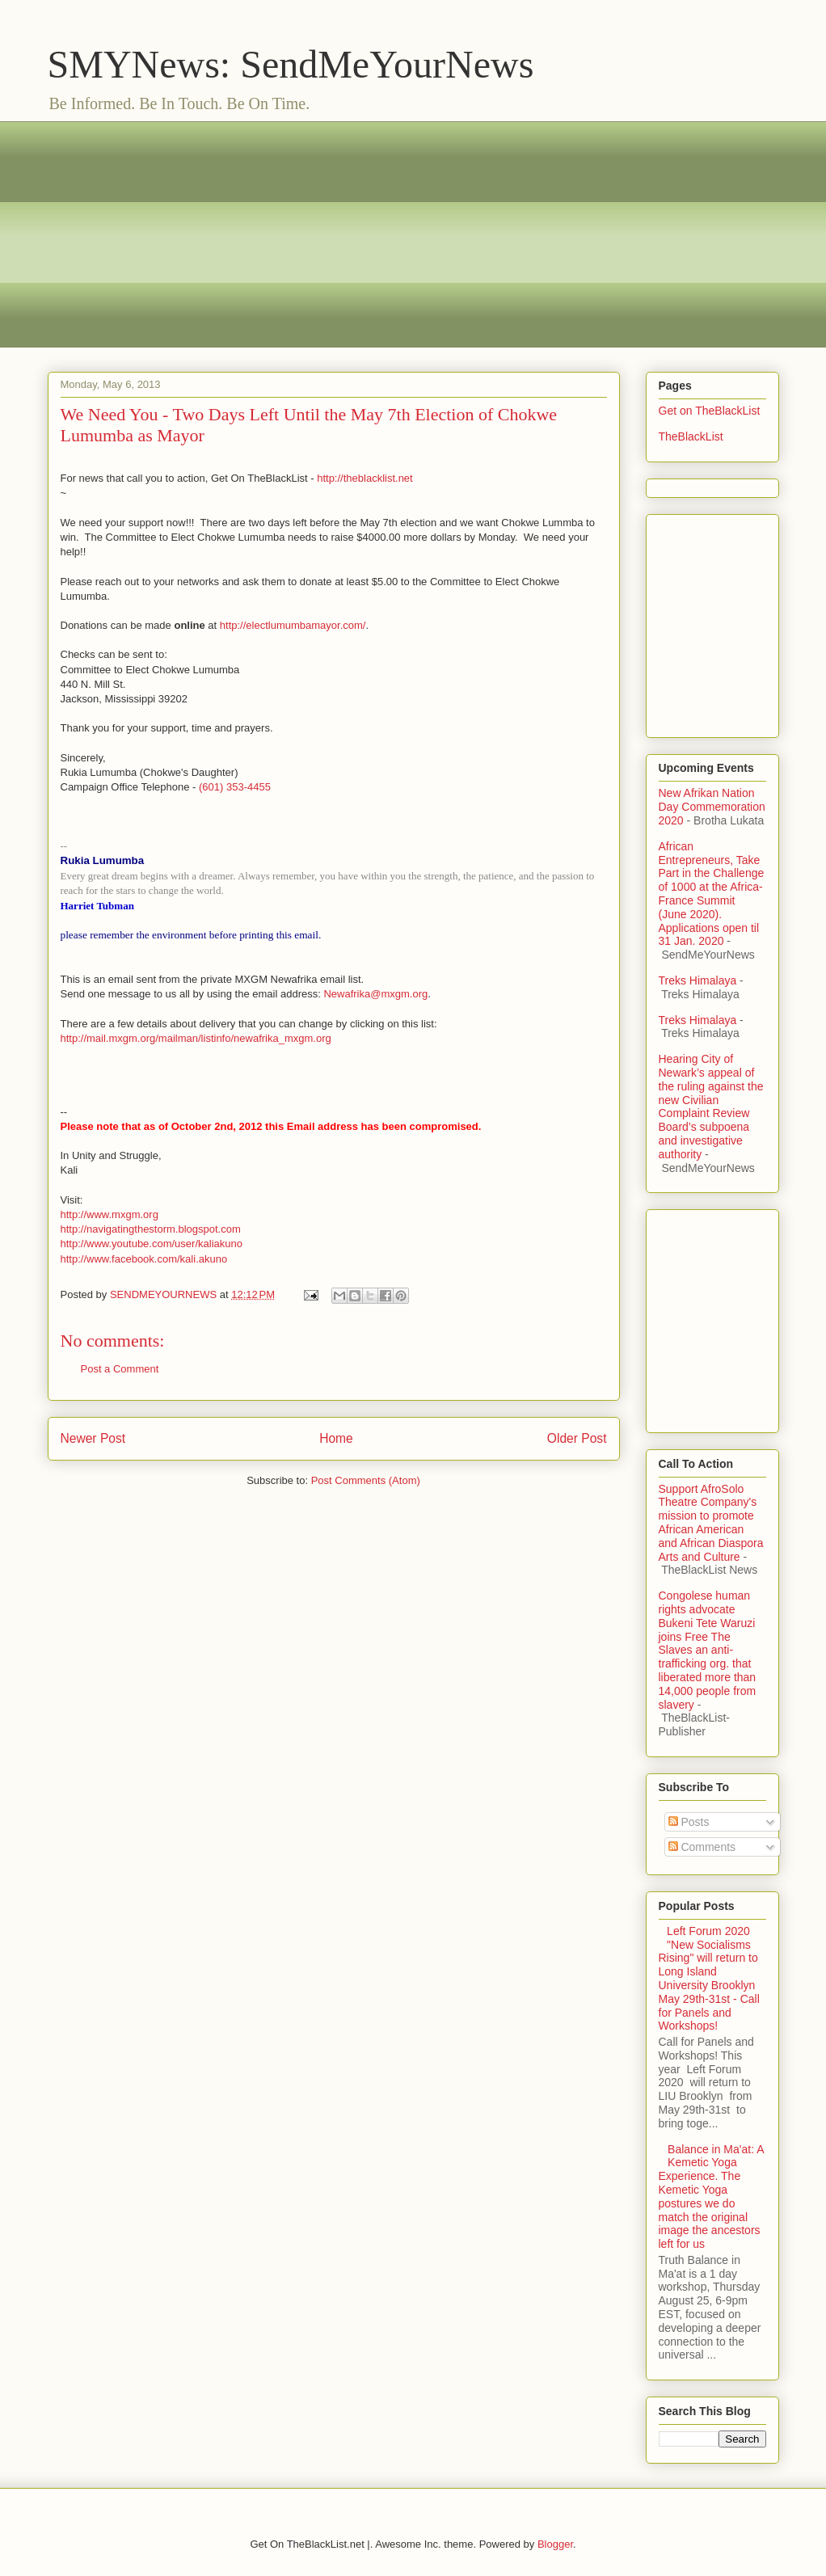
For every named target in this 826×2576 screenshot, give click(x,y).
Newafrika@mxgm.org (375, 994)
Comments (702, 1846)
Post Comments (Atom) (365, 1480)
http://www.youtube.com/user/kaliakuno (151, 1243)
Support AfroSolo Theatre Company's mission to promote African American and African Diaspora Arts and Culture (711, 1522)
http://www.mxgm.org (109, 1214)
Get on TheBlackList (710, 410)
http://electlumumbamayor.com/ (293, 625)
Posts (689, 1821)
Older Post (577, 1438)
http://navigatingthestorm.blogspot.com (151, 1229)
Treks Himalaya (698, 980)
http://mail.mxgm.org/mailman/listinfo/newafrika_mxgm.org (196, 1038)
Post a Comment (120, 1369)
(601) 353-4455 (235, 787)
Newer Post (93, 1438)
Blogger (555, 2544)
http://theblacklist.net (365, 478)
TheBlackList (691, 436)
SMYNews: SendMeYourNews (291, 64)
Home (336, 1438)
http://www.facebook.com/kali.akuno (144, 1259)
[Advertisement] (413, 234)
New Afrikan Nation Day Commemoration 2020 (712, 806)
